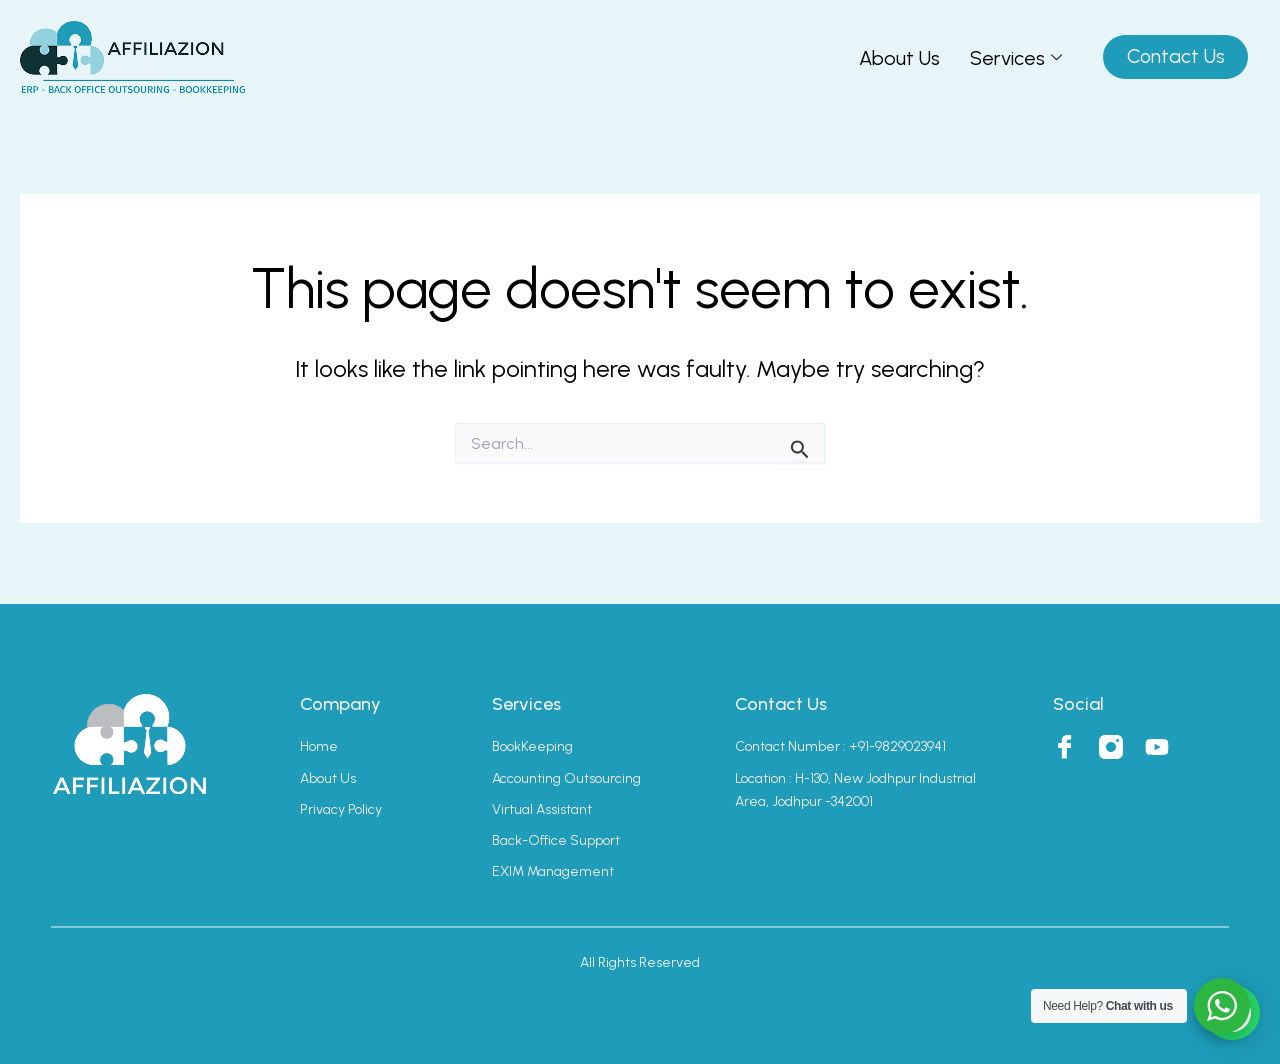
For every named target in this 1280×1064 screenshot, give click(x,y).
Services (1014, 58)
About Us (897, 58)
